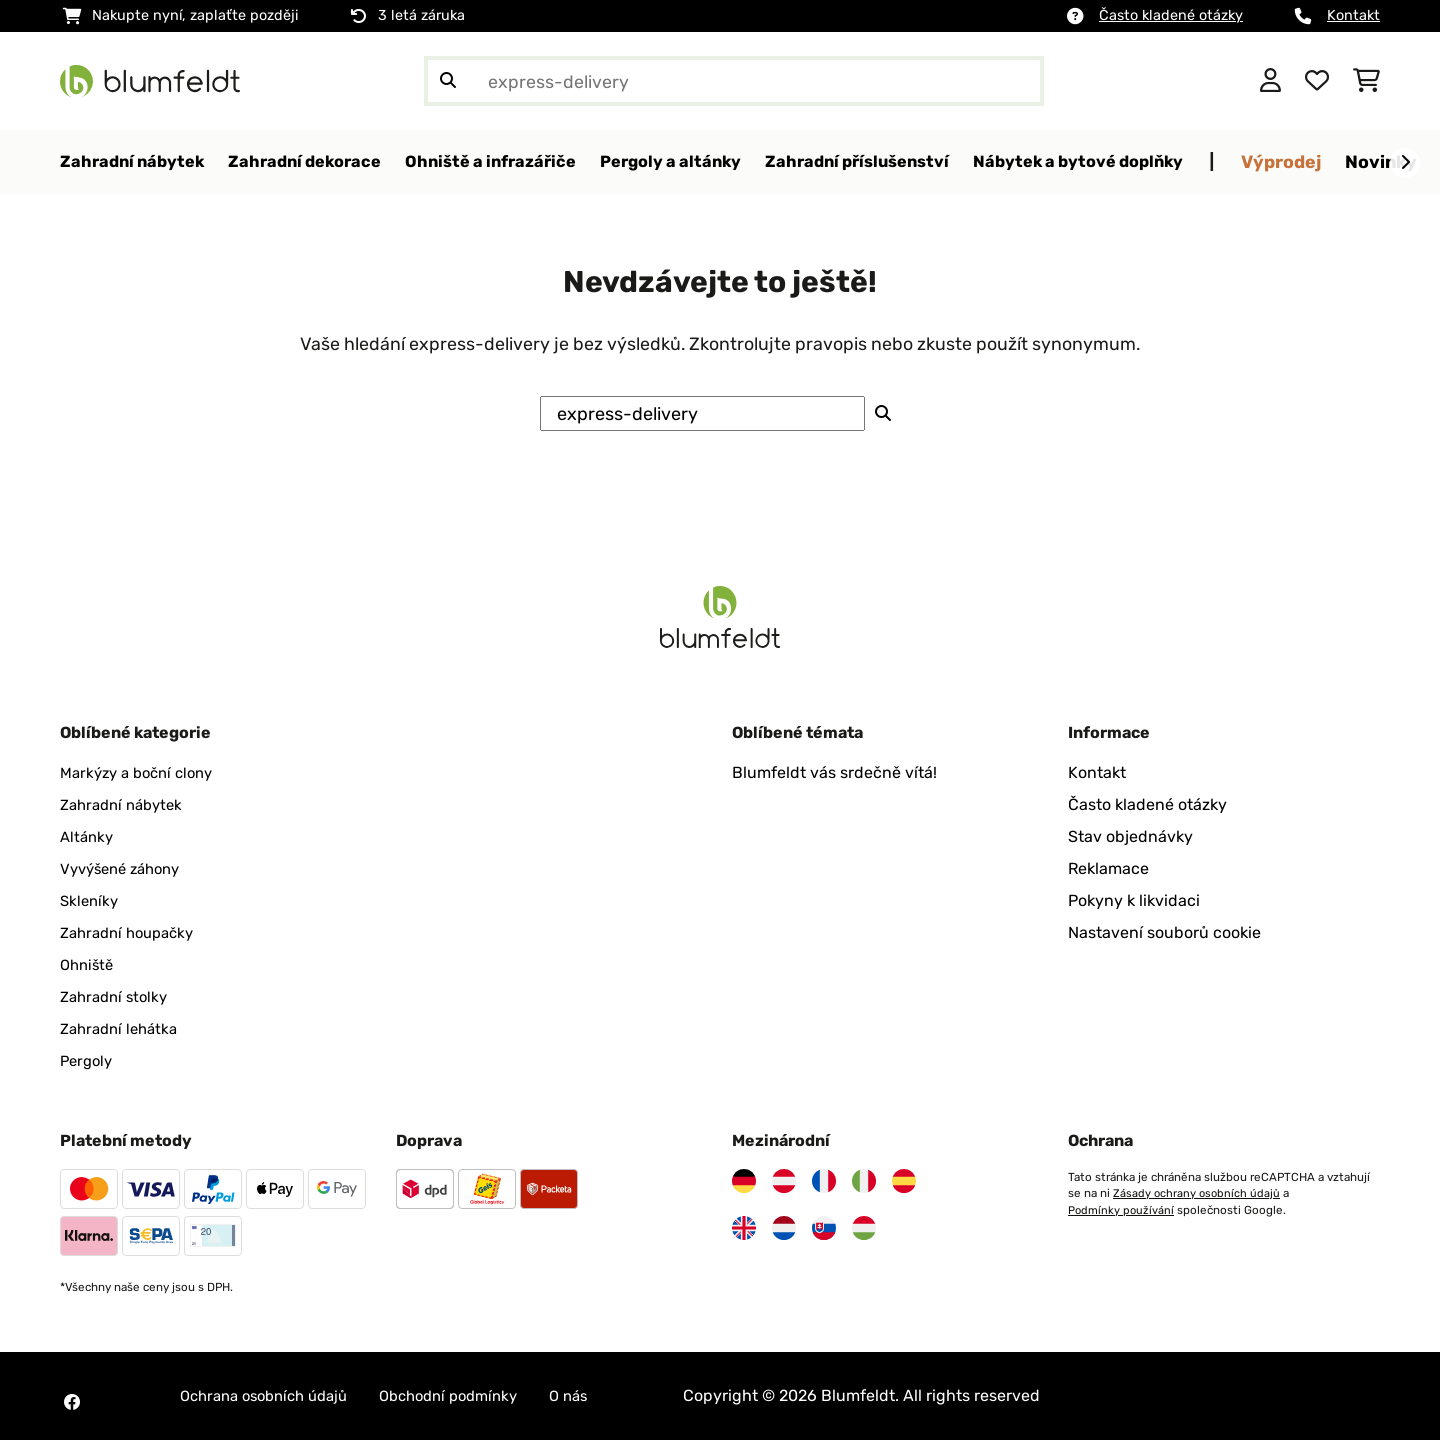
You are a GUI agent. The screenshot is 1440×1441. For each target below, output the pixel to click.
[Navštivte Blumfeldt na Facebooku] (72, 1403)
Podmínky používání (1122, 1210)
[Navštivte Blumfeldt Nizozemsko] (784, 1229)
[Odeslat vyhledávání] (448, 81)
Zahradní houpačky (133, 933)
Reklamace (1108, 869)
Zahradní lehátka (123, 1029)
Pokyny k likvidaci (1134, 901)
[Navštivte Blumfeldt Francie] (824, 1182)
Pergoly (88, 1061)
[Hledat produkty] (734, 81)
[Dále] (1405, 163)
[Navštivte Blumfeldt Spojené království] (744, 1229)
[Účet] (1270, 81)
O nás (600, 1396)
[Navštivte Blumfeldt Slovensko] (824, 1229)
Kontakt (1353, 15)
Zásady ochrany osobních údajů (1198, 1194)
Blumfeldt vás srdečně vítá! (834, 773)
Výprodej (1362, 161)
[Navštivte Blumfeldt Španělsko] (904, 1182)
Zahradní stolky (118, 997)
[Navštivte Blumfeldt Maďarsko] (864, 1229)
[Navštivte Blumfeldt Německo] (744, 1182)
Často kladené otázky (1171, 15)
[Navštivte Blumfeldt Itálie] (864, 1182)
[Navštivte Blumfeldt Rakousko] (784, 1182)
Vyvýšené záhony (126, 869)
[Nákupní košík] (1366, 81)
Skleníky (91, 901)
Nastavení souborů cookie (1164, 933)
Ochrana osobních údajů (272, 1396)
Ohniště (89, 965)
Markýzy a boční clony (143, 773)
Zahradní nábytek (126, 805)
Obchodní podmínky (471, 1396)
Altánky (88, 837)
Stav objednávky (1130, 837)
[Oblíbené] (1317, 81)
